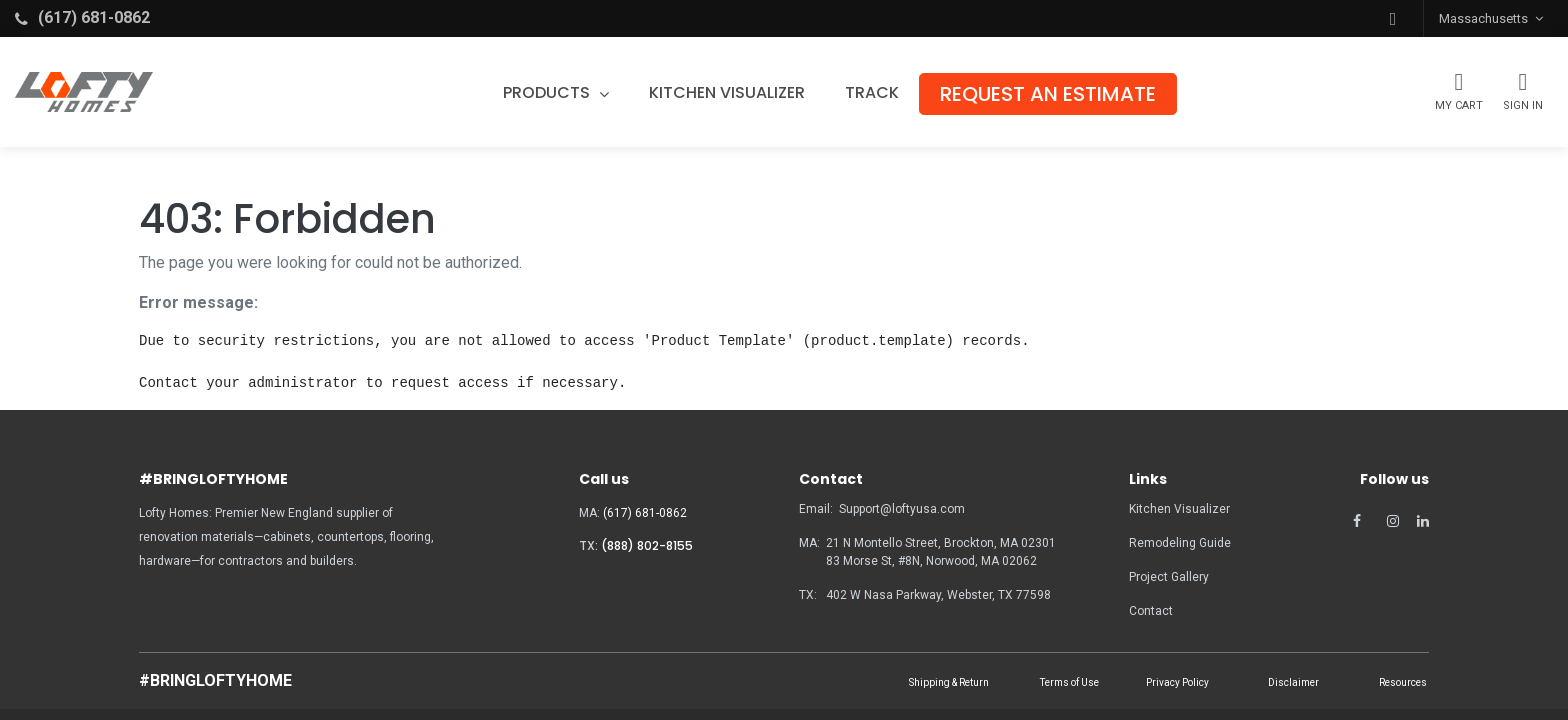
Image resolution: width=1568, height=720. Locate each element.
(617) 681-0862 (645, 513)
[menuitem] (728, 93)
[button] (1393, 18)
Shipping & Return (949, 682)
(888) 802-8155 (647, 545)
